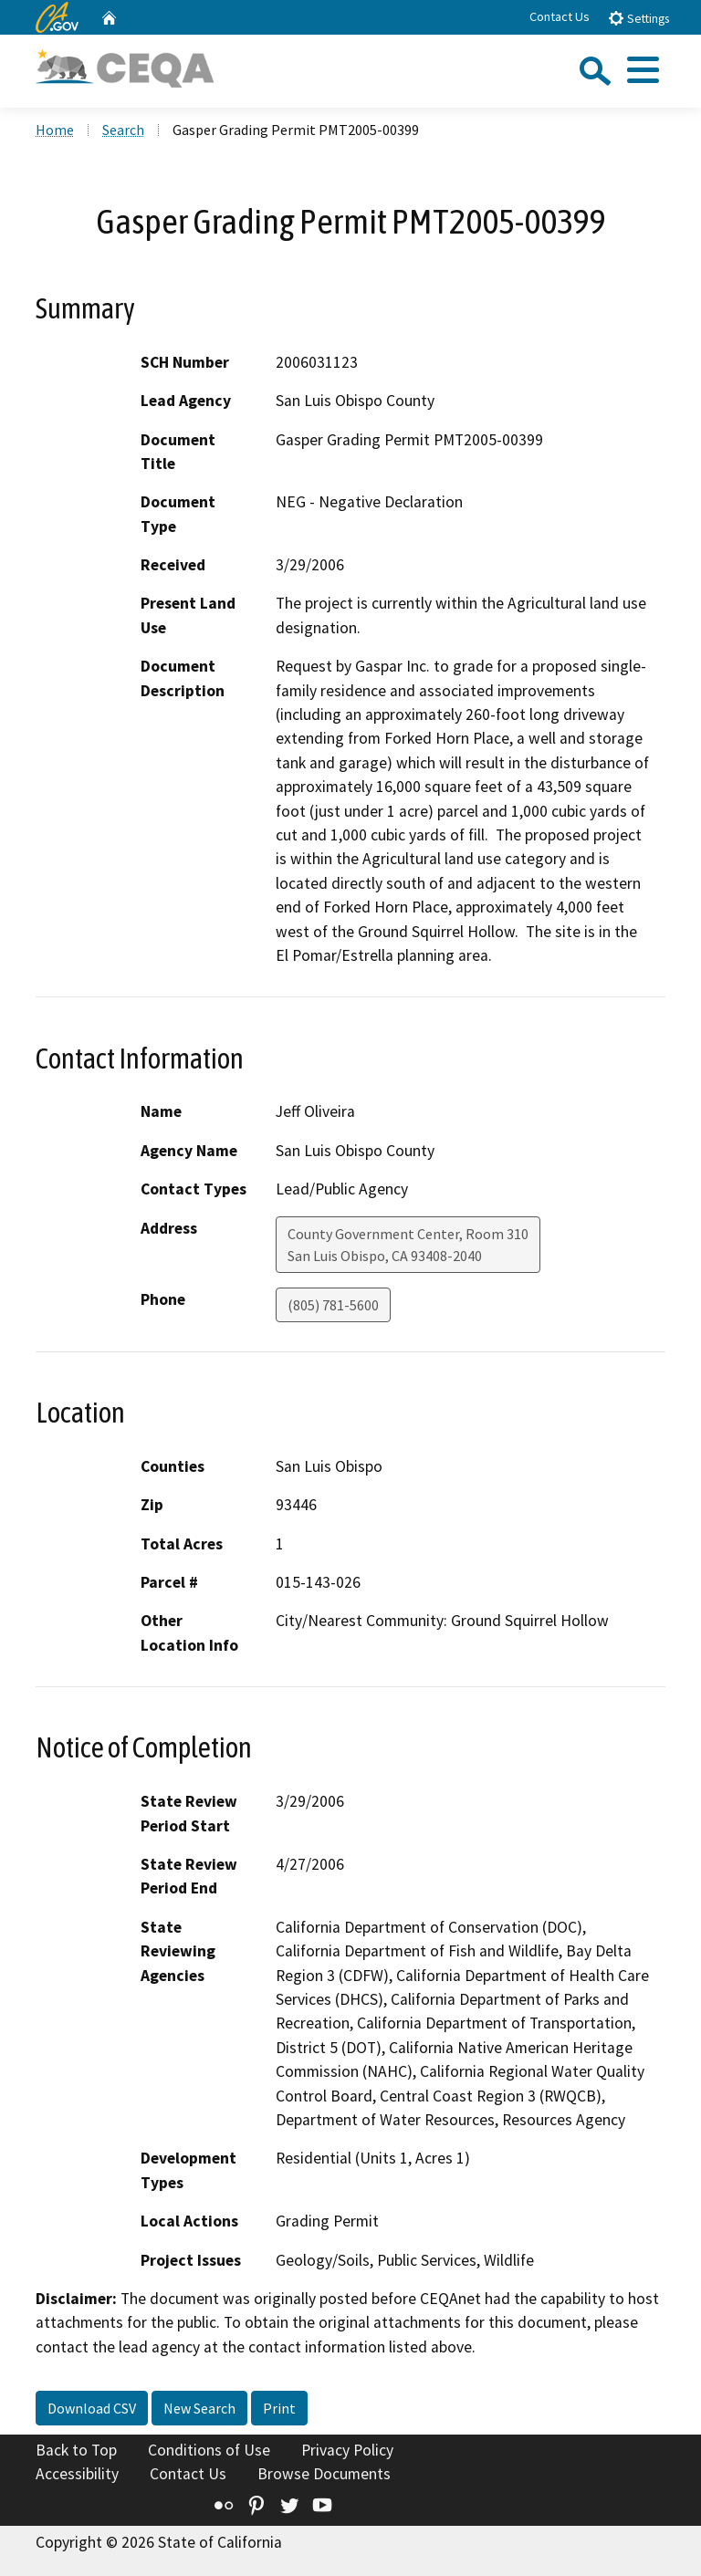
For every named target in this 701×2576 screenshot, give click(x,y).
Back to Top (76, 2450)
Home (55, 129)
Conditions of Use (209, 2450)
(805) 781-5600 (333, 1305)
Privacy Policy (347, 2450)
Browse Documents (324, 2474)
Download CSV (91, 2408)
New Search (199, 2408)
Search (123, 129)
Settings (638, 17)
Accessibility (77, 2474)
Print (279, 2408)
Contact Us (559, 16)
